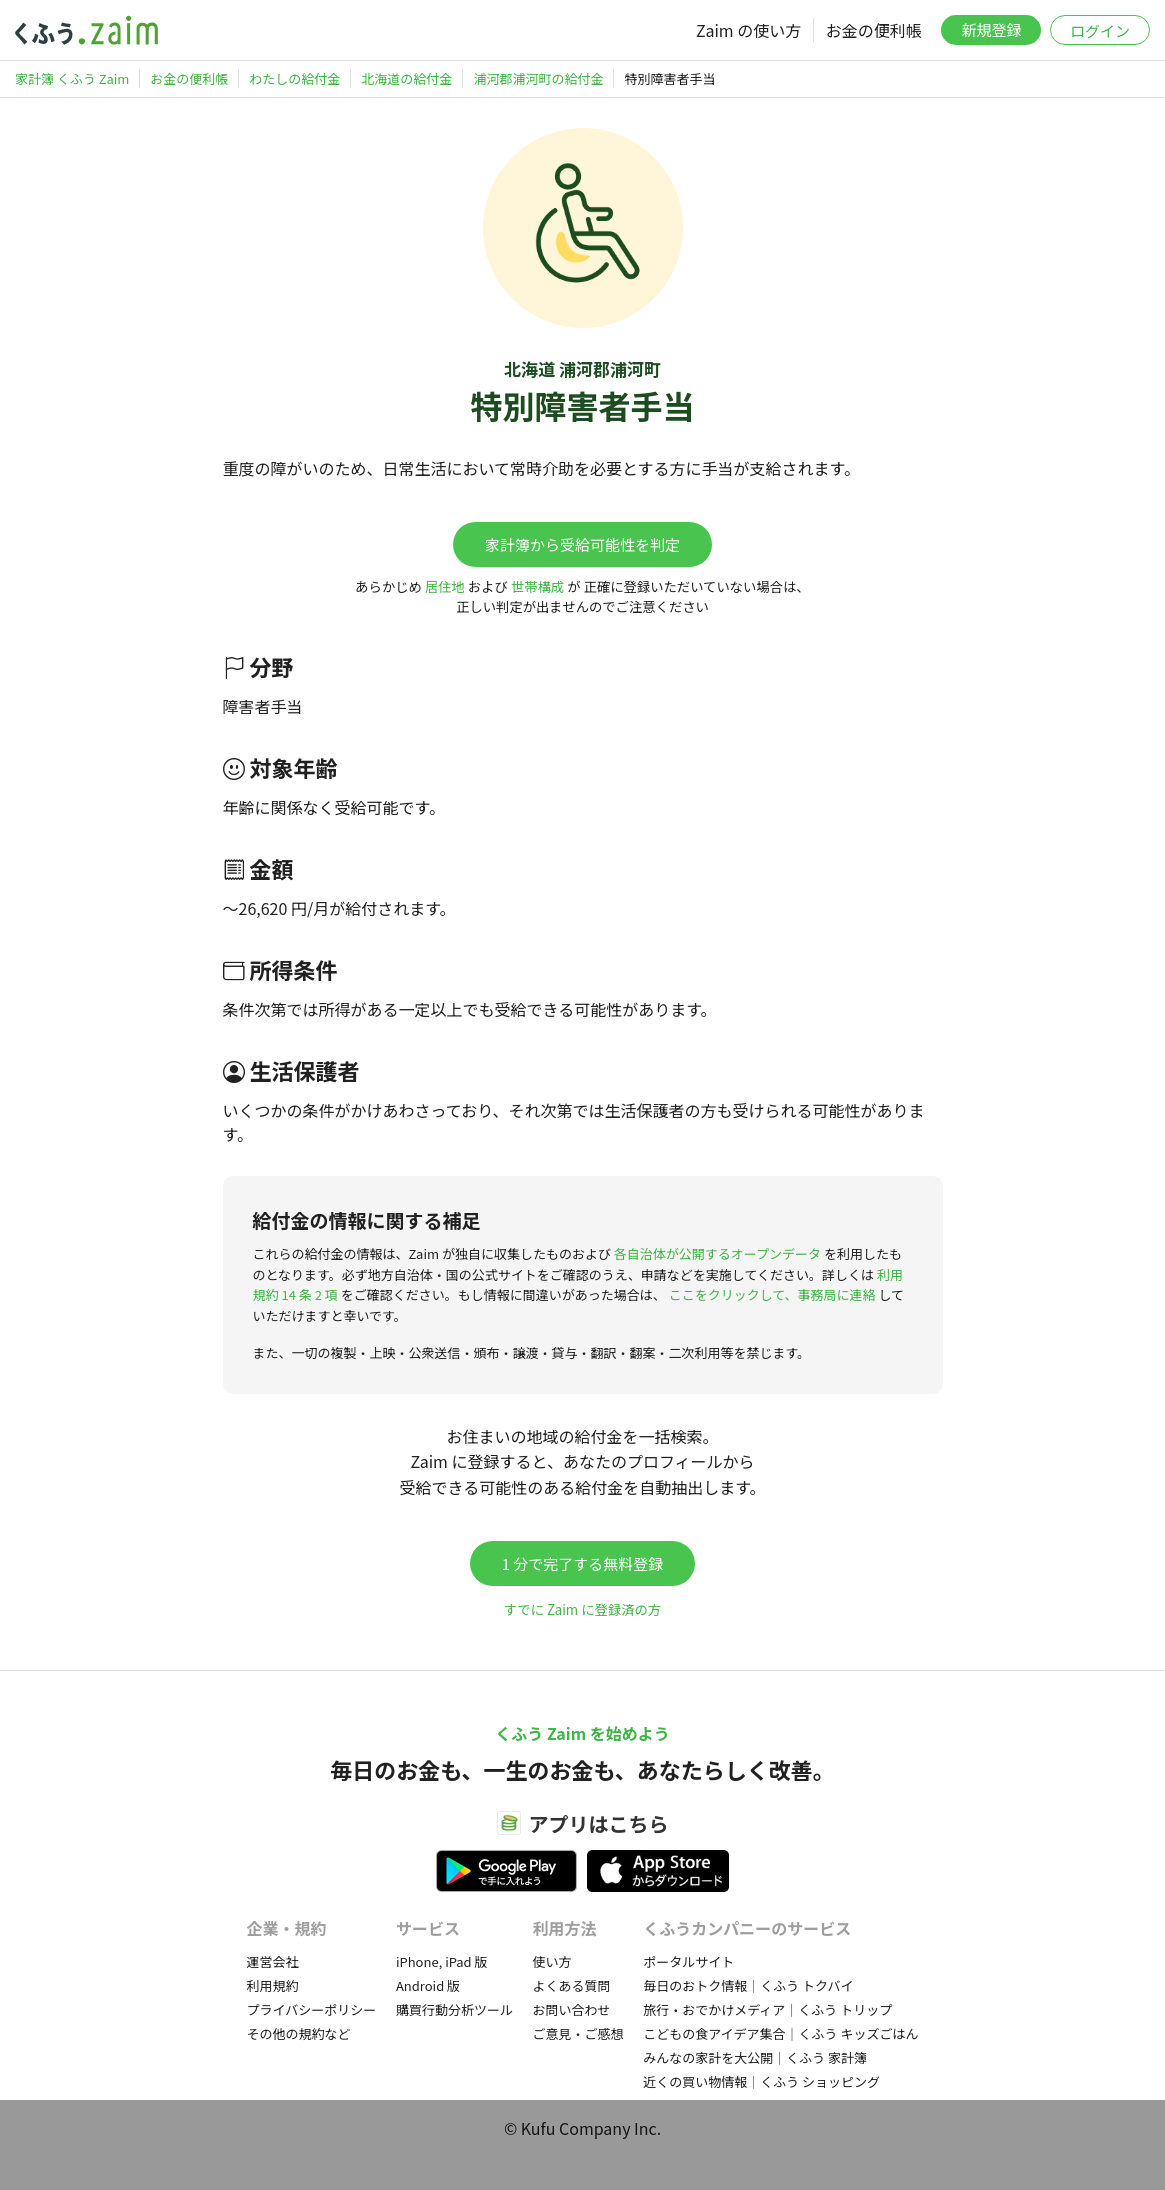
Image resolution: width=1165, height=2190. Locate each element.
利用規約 (273, 1985)
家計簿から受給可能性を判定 (582, 544)
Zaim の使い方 (748, 30)
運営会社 (273, 1961)
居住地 (445, 586)
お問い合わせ (572, 2009)
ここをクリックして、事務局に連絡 (772, 1294)
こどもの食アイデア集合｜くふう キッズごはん (780, 2033)
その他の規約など (299, 2033)
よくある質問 (572, 1985)
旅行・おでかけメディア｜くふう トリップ (767, 2009)
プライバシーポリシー (312, 2009)
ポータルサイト (688, 1961)
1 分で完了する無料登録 (583, 1563)
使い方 (552, 1961)
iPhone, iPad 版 (442, 1961)
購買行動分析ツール (454, 2009)
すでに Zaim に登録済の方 (582, 1609)
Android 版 (428, 1985)
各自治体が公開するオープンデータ (717, 1253)
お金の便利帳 (874, 30)
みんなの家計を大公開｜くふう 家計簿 (755, 2057)
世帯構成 (537, 586)
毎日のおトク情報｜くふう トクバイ (748, 1985)
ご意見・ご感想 (578, 2033)
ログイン (1100, 30)
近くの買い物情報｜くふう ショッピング (761, 2081)
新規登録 (991, 29)
